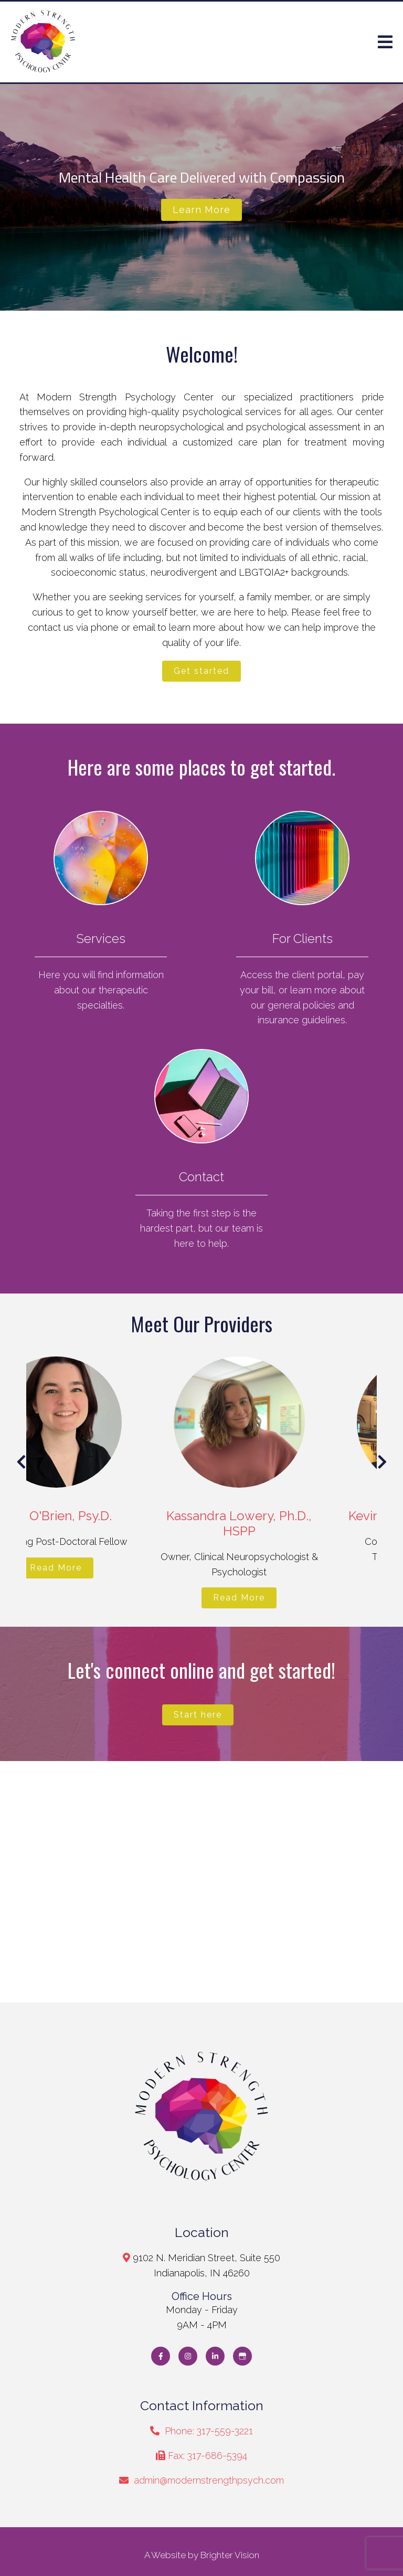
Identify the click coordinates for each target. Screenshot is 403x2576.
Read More (100, 1568)
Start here (198, 1715)
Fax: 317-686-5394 (207, 2455)
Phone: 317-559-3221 (209, 2430)
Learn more (201, 209)
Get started (201, 671)
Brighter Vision (229, 2555)
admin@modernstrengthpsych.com (209, 2480)
